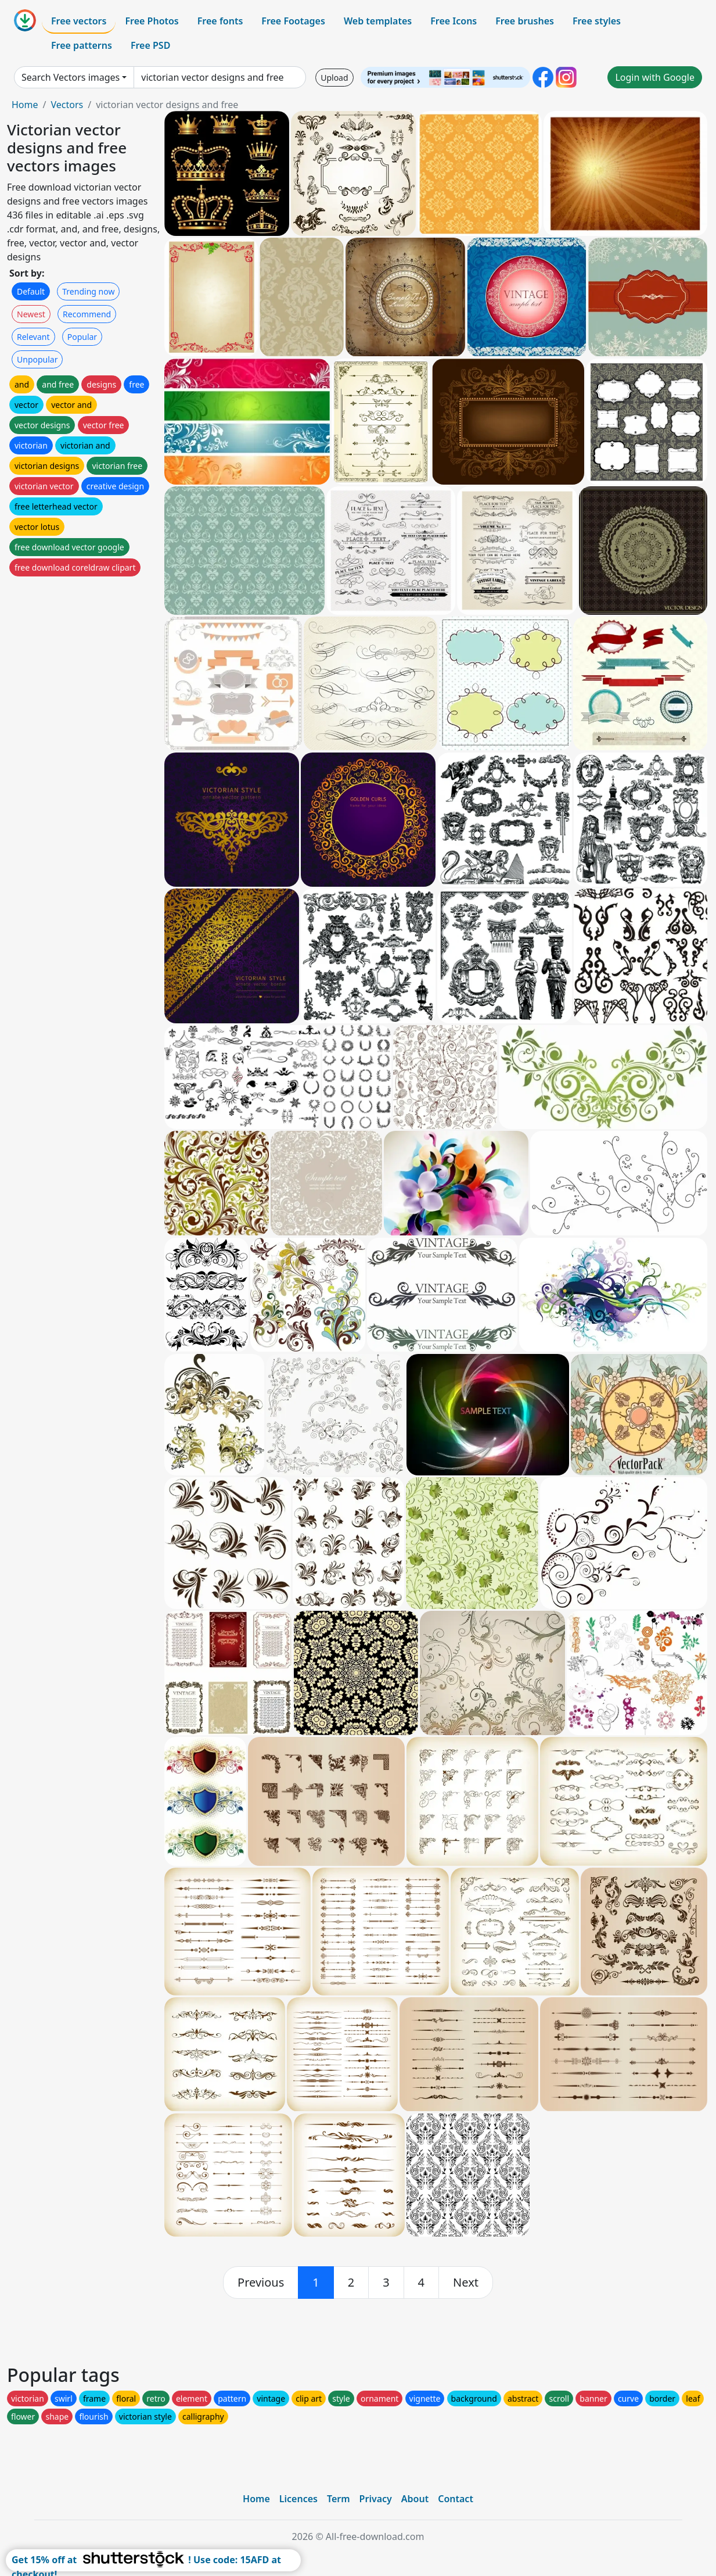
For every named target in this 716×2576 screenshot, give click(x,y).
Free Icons (453, 21)
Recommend (87, 314)
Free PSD (150, 45)
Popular (82, 336)
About (415, 2498)
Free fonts (220, 21)
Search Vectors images (70, 77)
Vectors (67, 104)
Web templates (378, 21)
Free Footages (293, 21)
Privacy (375, 2498)
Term (338, 2498)
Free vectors (78, 21)
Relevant (33, 336)
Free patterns (81, 45)
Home (25, 104)
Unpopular (37, 359)
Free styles (597, 21)
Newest (31, 314)
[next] (465, 2282)
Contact (455, 2498)
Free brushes (524, 21)
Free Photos (151, 21)
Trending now (88, 291)
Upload (334, 77)
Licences (298, 2498)
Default (31, 291)
